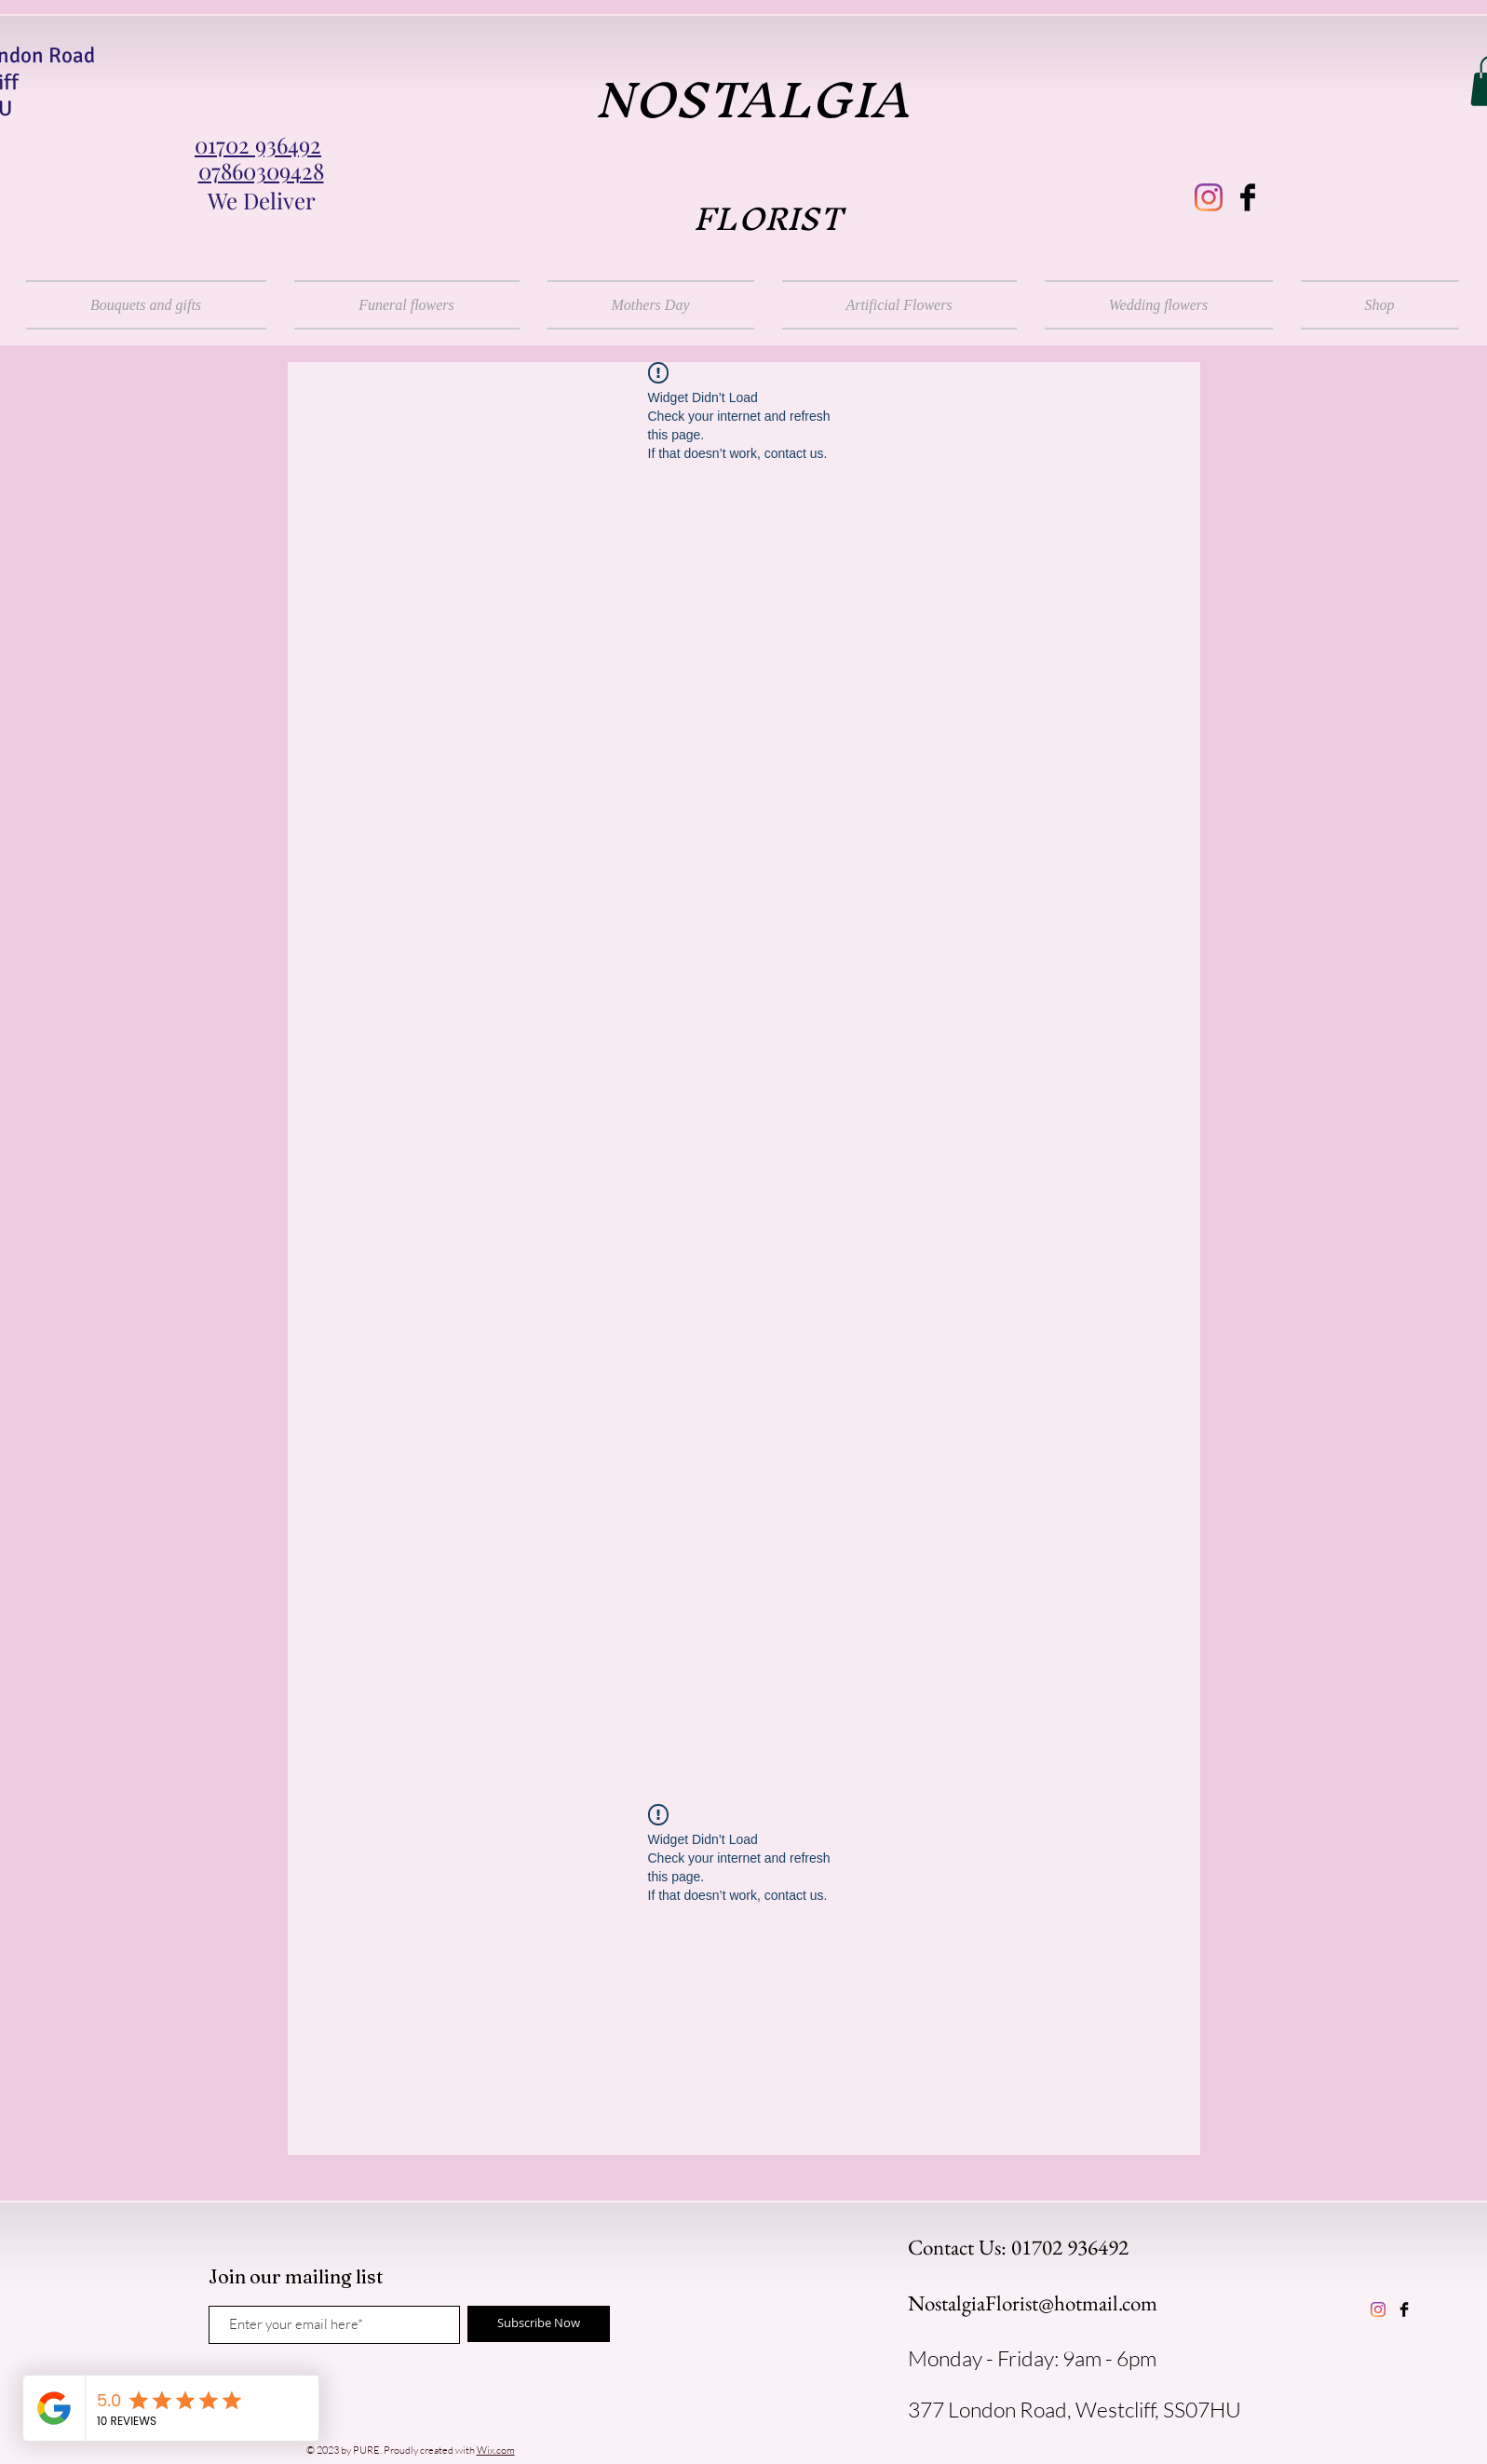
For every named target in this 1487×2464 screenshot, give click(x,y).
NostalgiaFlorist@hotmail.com (1032, 2303)
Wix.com (496, 2450)
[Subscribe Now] (538, 2324)
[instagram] (1209, 197)
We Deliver (262, 200)
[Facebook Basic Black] (1248, 197)
